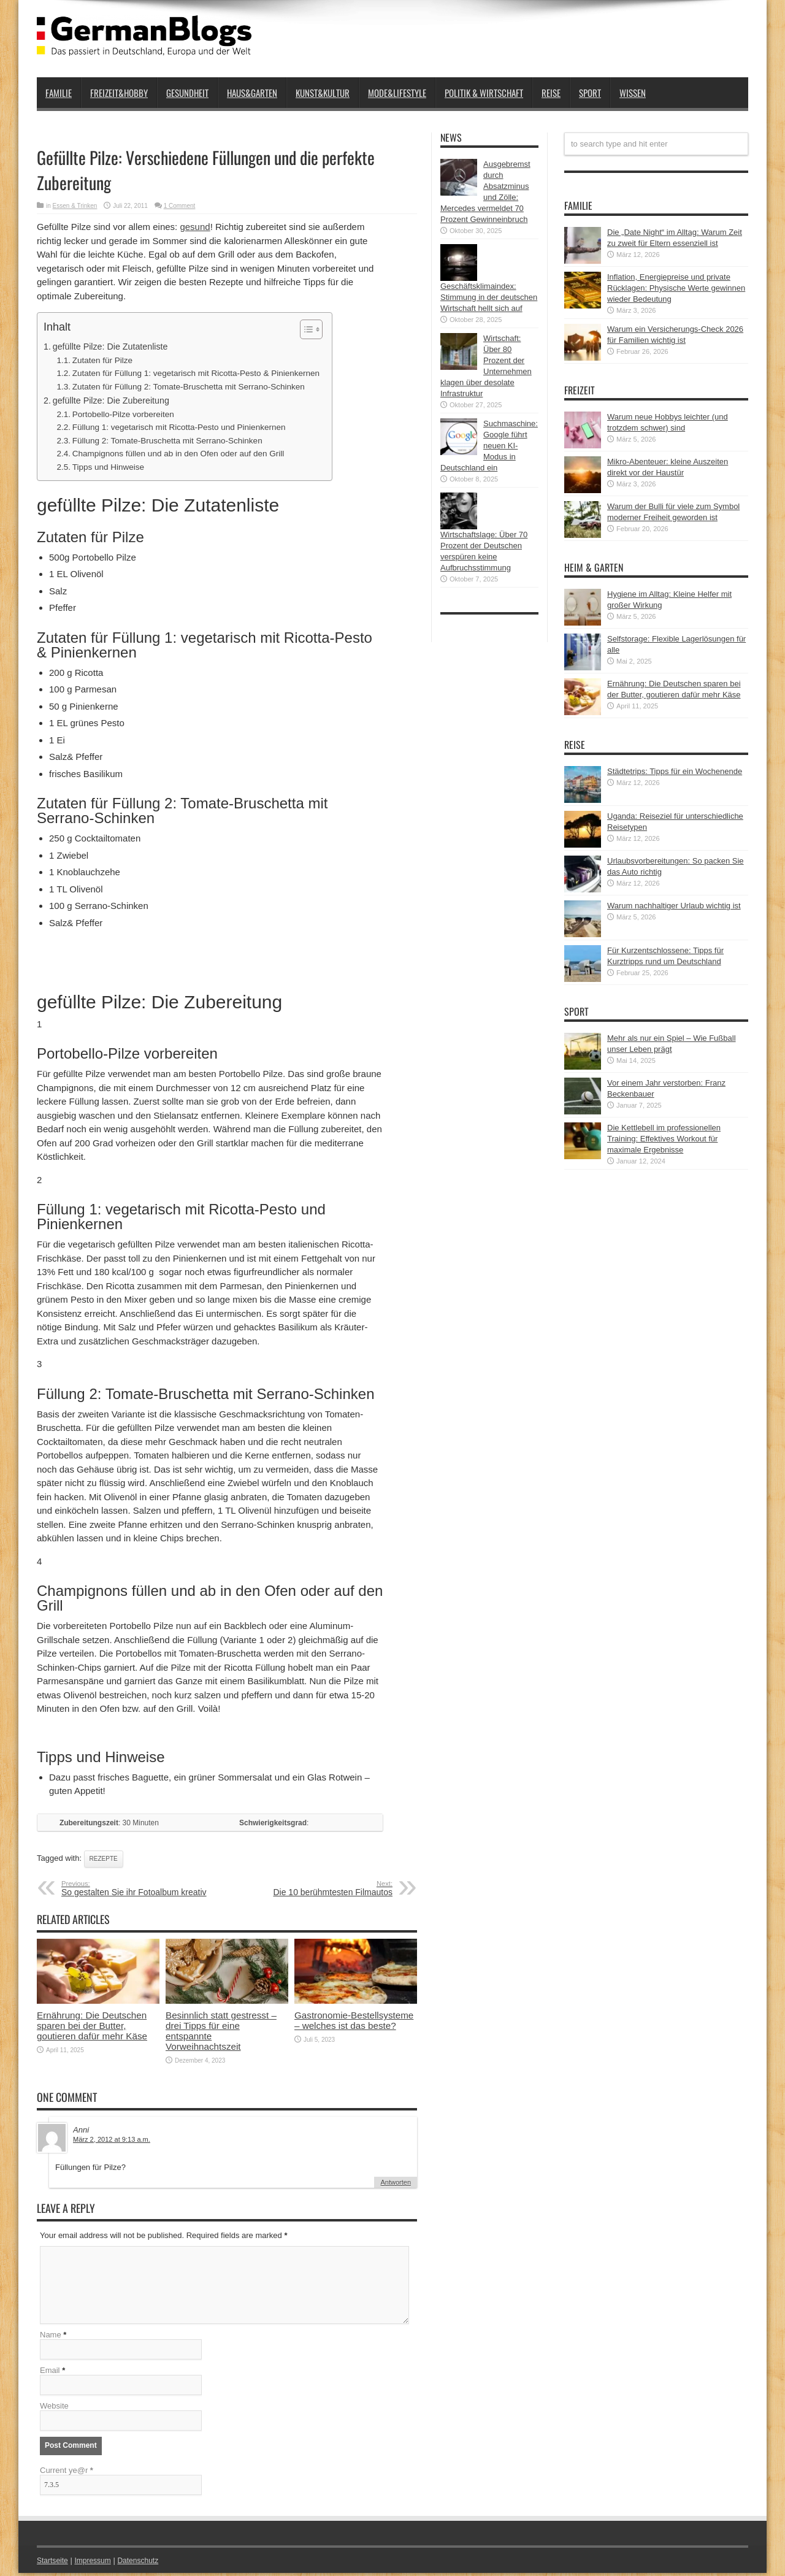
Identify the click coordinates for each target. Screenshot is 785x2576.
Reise (551, 92)
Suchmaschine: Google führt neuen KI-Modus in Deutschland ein (489, 445)
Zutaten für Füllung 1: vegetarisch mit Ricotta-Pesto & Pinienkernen (196, 373)
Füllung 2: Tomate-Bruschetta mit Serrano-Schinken (167, 440)
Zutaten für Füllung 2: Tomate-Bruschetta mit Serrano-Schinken (188, 386)
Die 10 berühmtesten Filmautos (317, 1888)
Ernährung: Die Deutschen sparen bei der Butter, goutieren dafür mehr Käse (92, 2025)
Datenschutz (145, 2563)
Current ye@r (66, 2473)
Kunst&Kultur (323, 92)
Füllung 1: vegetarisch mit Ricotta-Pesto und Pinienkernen (179, 427)
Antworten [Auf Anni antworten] (395, 2182)
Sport (590, 92)
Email (50, 2373)
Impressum (97, 2563)
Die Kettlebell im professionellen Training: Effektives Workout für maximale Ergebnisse (664, 1138)
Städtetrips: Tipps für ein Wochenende (674, 771)
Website (54, 2408)
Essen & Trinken (75, 205)
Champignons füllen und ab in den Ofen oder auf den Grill (178, 453)
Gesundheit (187, 92)
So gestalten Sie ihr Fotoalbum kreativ (136, 1888)
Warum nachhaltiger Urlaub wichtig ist (674, 905)
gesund (195, 226)
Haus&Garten (252, 92)
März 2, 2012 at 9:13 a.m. (111, 2139)
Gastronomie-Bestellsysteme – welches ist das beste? (353, 2020)
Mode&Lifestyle (397, 92)
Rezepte (104, 1858)
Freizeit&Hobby (119, 92)
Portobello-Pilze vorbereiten (123, 414)
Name (50, 2337)
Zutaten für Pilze (102, 360)
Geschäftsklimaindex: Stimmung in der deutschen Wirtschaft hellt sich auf (488, 297)
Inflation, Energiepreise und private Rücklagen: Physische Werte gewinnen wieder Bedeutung (676, 288)
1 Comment (180, 205)
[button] (305, 329)
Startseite (54, 2563)
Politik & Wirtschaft (484, 92)
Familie (58, 92)
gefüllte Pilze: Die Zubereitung (111, 400)
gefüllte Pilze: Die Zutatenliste (110, 346)
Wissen (632, 92)
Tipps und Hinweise (108, 467)
